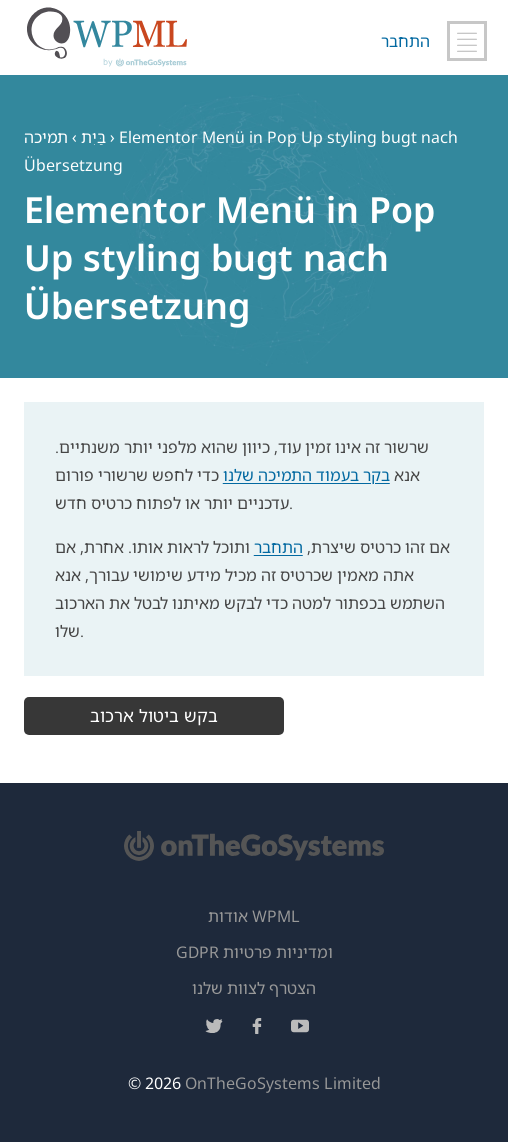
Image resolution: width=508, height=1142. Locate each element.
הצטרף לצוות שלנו (254, 988)
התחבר (405, 41)
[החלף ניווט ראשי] (467, 41)
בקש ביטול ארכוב (154, 715)
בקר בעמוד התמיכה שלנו (306, 475)
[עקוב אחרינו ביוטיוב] (300, 1029)
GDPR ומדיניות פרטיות (254, 952)
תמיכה (46, 137)
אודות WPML (254, 916)
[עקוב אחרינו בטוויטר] (214, 1029)
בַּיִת (93, 137)
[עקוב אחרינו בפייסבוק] (257, 1029)
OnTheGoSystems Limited (283, 1083)
